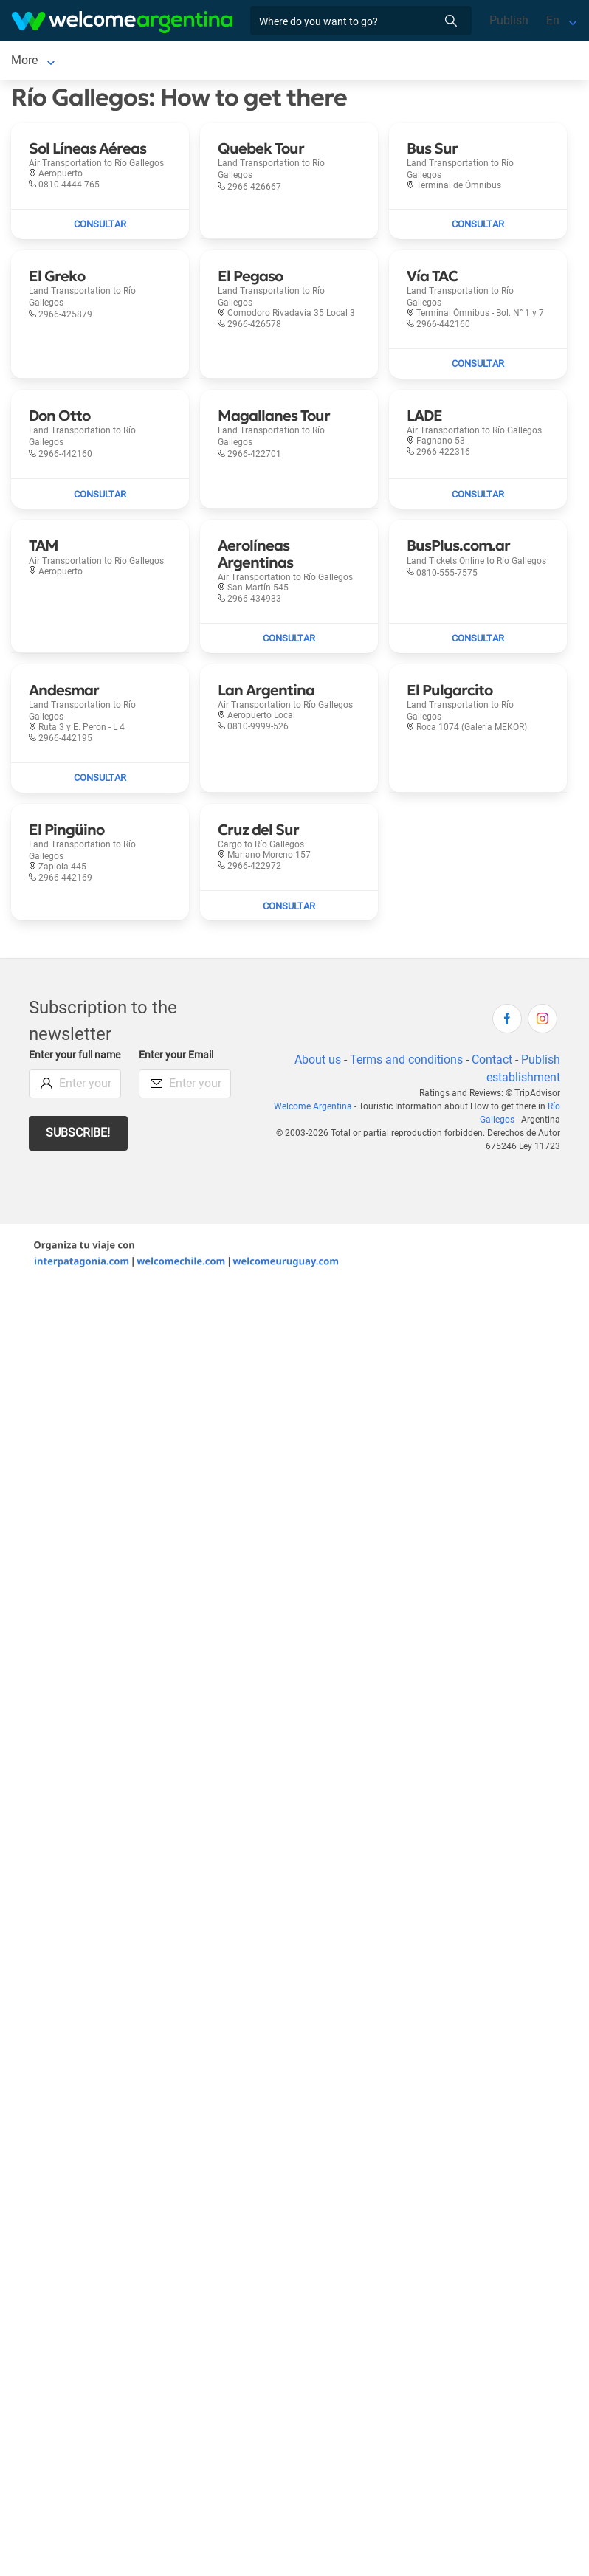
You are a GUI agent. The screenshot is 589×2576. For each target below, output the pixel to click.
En (552, 20)
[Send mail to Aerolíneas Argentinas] (289, 638)
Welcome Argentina (313, 1106)
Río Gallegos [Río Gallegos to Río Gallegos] (44, 60)
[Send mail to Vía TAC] (478, 364)
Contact (492, 1060)
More (107, 60)
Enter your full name (74, 1055)
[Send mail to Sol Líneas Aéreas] (100, 224)
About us (317, 1060)
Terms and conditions (406, 1060)
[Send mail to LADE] (478, 494)
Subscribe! (78, 1133)
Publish (508, 20)
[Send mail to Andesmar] (100, 778)
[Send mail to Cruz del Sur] (289, 905)
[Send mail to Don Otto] (100, 494)
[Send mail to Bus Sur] (478, 224)
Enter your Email (176, 1055)
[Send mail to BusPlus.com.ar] (478, 638)
